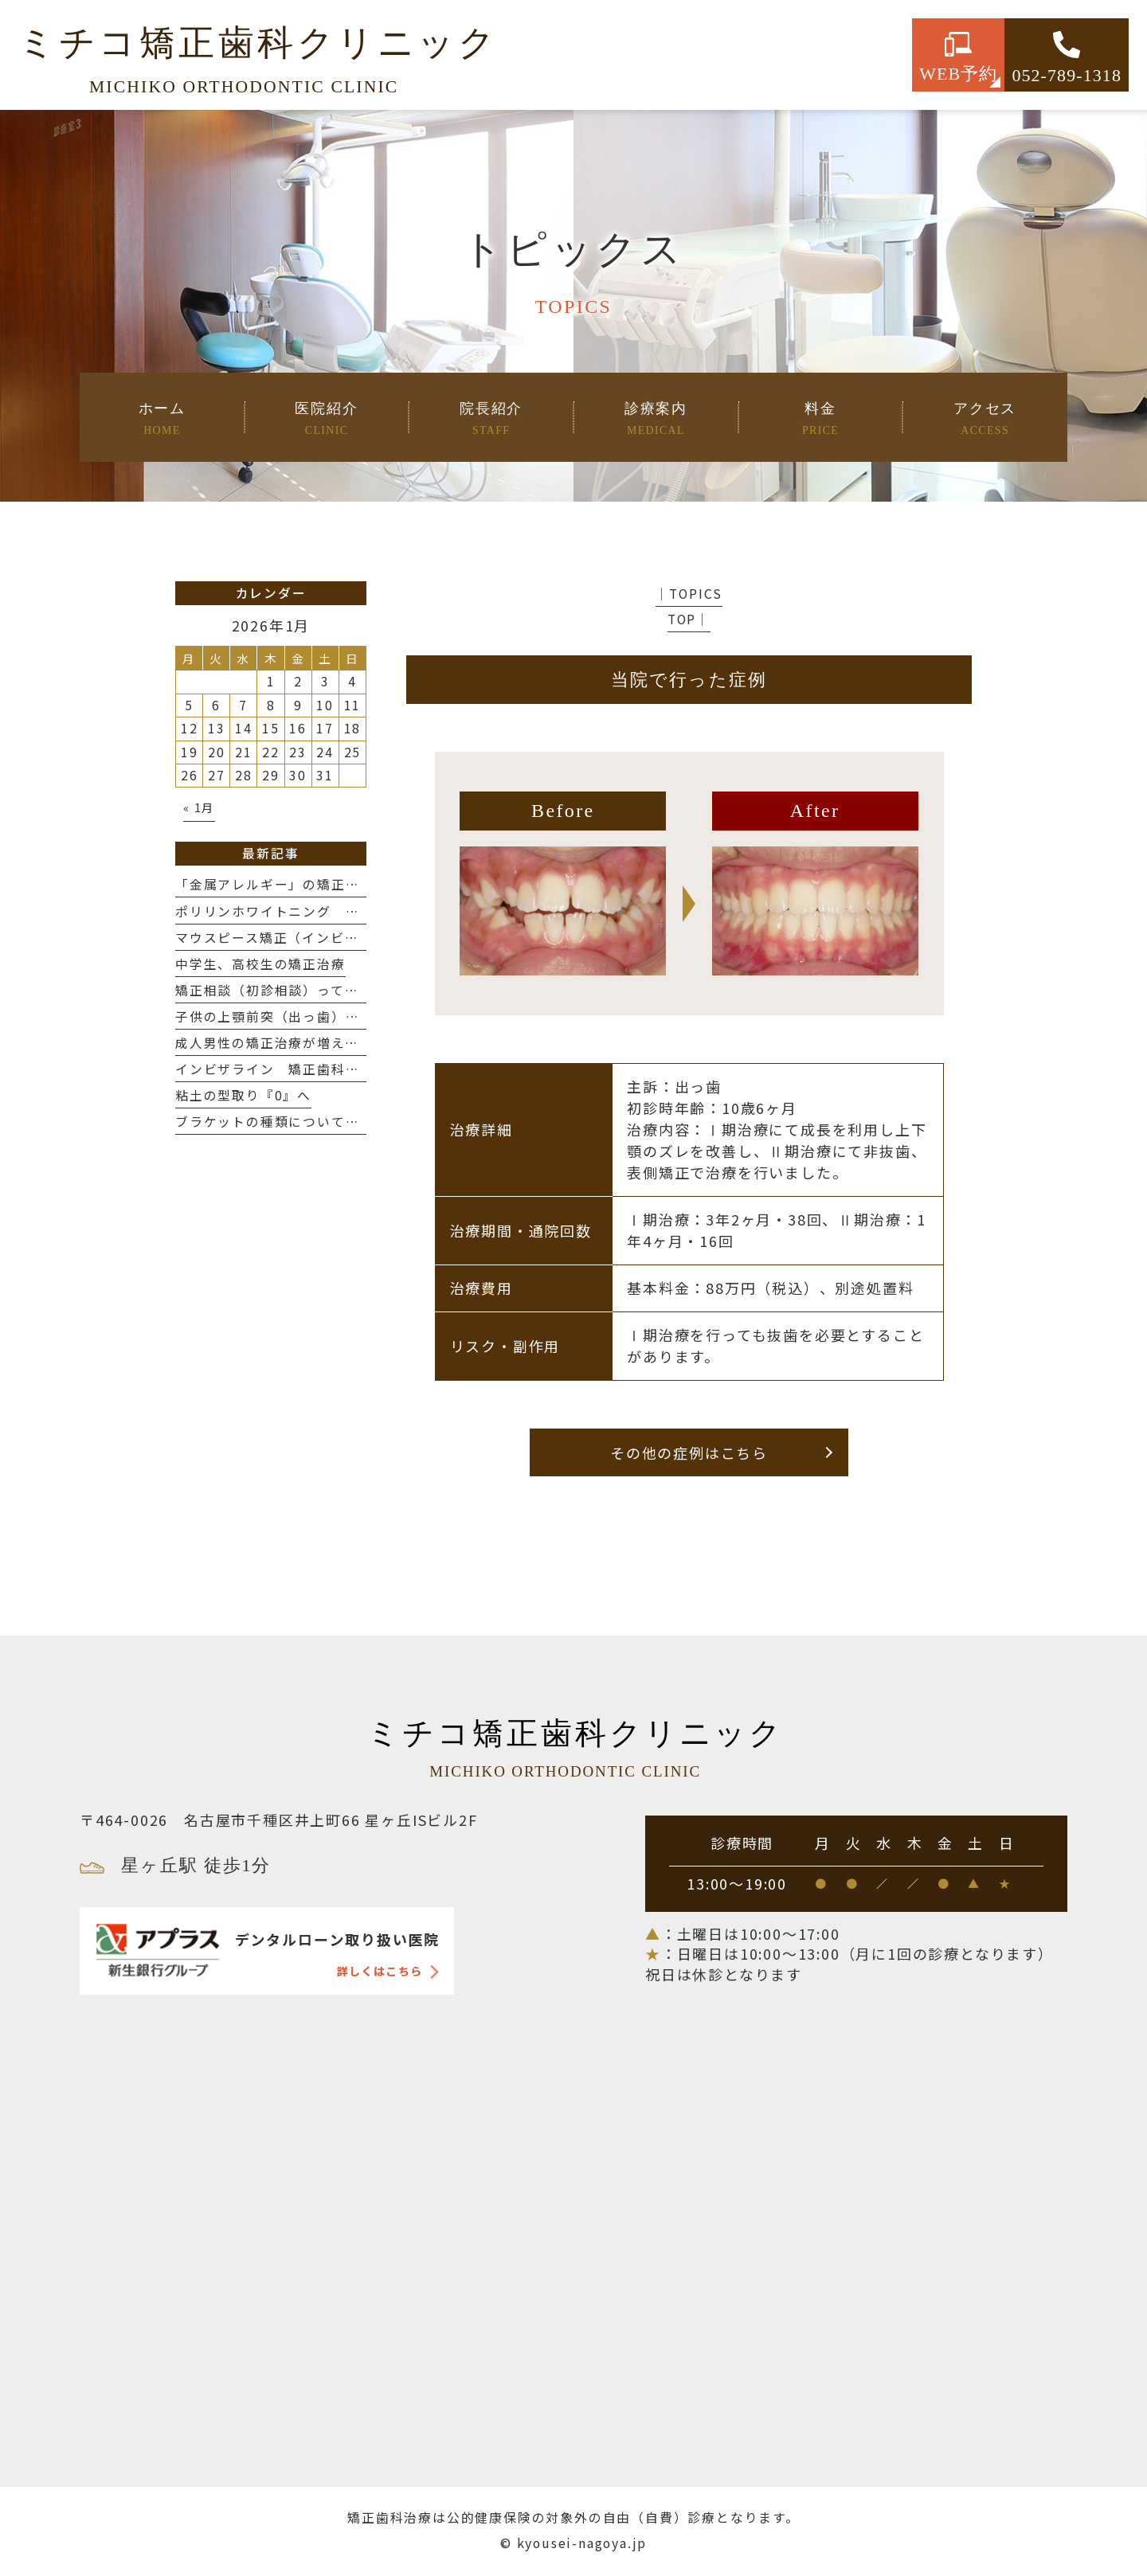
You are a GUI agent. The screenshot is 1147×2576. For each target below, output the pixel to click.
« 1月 (199, 807)
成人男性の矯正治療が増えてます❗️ (289, 1043)
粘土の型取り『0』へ (243, 1095)
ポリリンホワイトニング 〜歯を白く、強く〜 (324, 911)
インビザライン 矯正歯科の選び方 (288, 1069)
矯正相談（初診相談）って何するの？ (295, 990)
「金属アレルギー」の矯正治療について (302, 884)
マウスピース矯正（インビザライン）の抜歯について (345, 937)
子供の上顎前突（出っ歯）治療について (309, 1016)
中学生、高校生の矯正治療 (260, 964)
